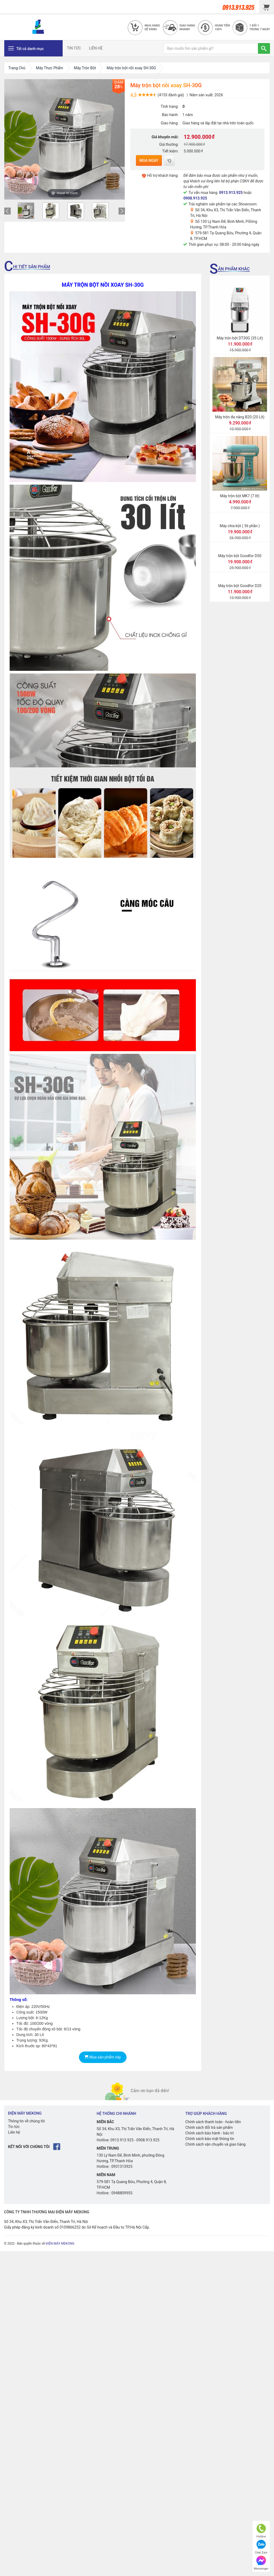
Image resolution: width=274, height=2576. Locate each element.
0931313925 (121, 2166)
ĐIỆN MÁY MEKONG (60, 2243)
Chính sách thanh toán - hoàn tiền (213, 2122)
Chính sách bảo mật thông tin (209, 2139)
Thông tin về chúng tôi (26, 2121)
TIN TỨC (74, 48)
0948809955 (121, 2193)
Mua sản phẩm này (103, 2057)
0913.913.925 (231, 192)
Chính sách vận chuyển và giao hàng (215, 2144)
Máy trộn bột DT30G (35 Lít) (240, 338)
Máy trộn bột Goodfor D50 (239, 556)
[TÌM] (264, 48)
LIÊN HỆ (96, 48)
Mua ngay (148, 160)
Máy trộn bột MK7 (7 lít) (240, 496)
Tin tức (14, 2127)
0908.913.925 (195, 198)
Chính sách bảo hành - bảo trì (209, 2133)
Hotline (261, 2531)
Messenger (261, 2563)
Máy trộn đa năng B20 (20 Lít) (239, 417)
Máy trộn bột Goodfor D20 (239, 586)
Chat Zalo (261, 2547)
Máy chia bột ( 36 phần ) (240, 526)
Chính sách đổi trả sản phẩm (209, 2127)
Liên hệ (14, 2132)
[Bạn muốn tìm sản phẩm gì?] (210, 48)
